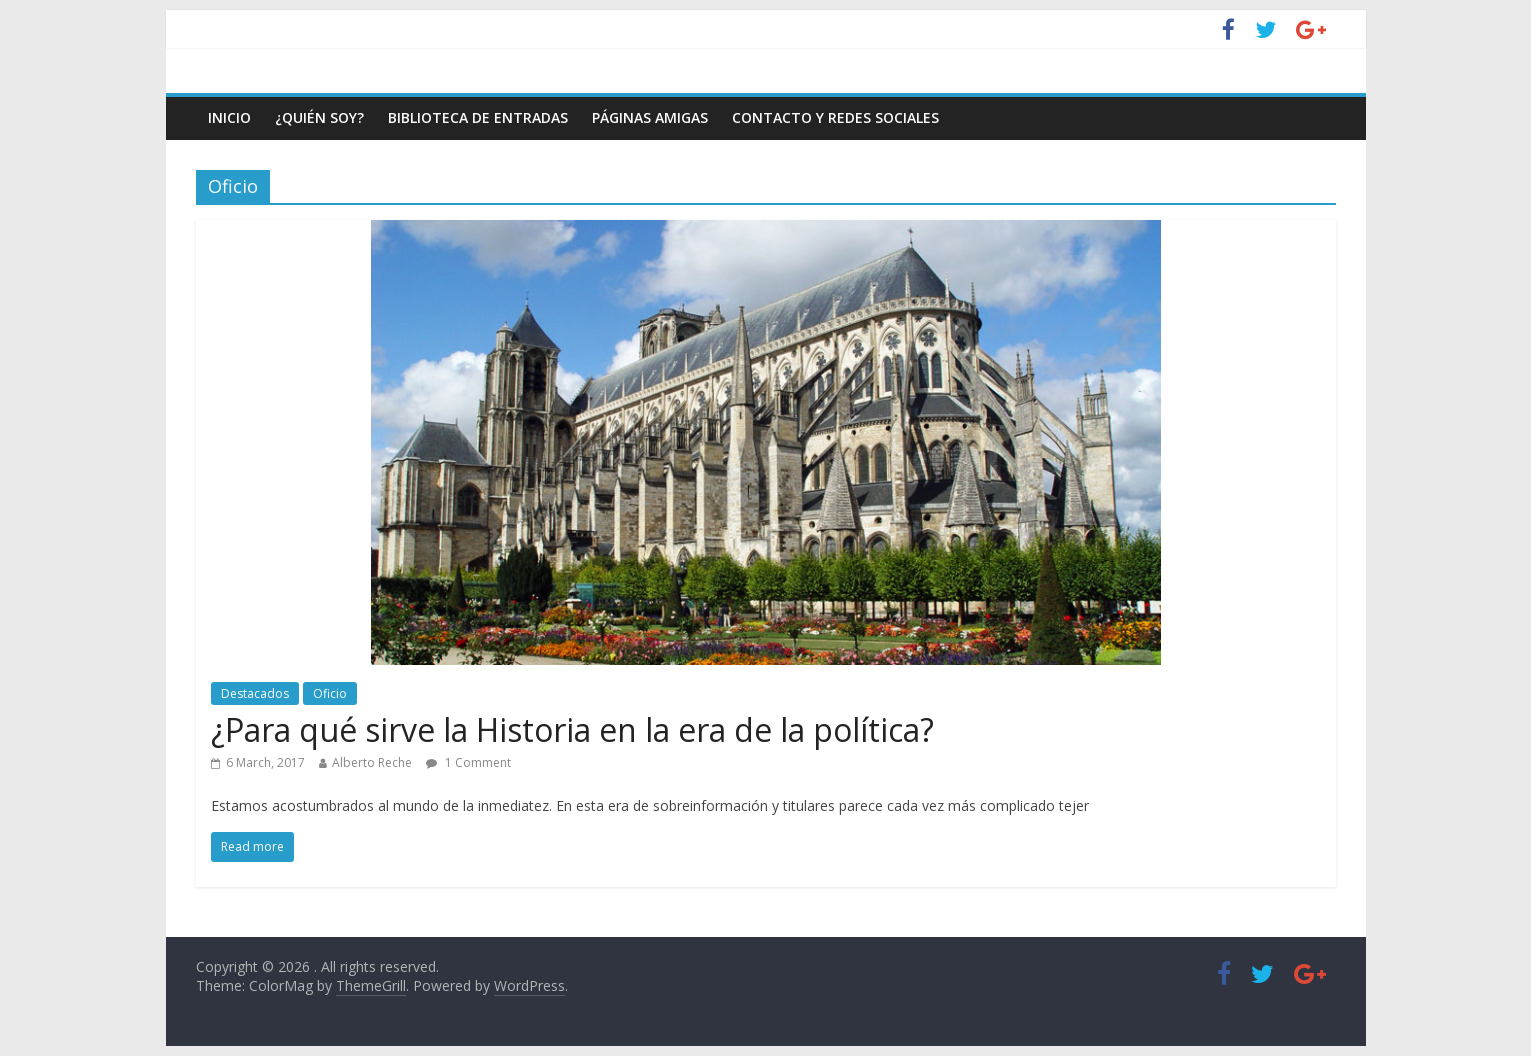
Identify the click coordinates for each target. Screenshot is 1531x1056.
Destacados (255, 693)
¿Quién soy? (319, 117)
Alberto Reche (372, 762)
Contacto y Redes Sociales (835, 117)
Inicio (229, 117)
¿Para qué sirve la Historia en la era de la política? (572, 729)
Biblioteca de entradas (478, 117)
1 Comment (468, 762)
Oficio (330, 693)
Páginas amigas (650, 117)
